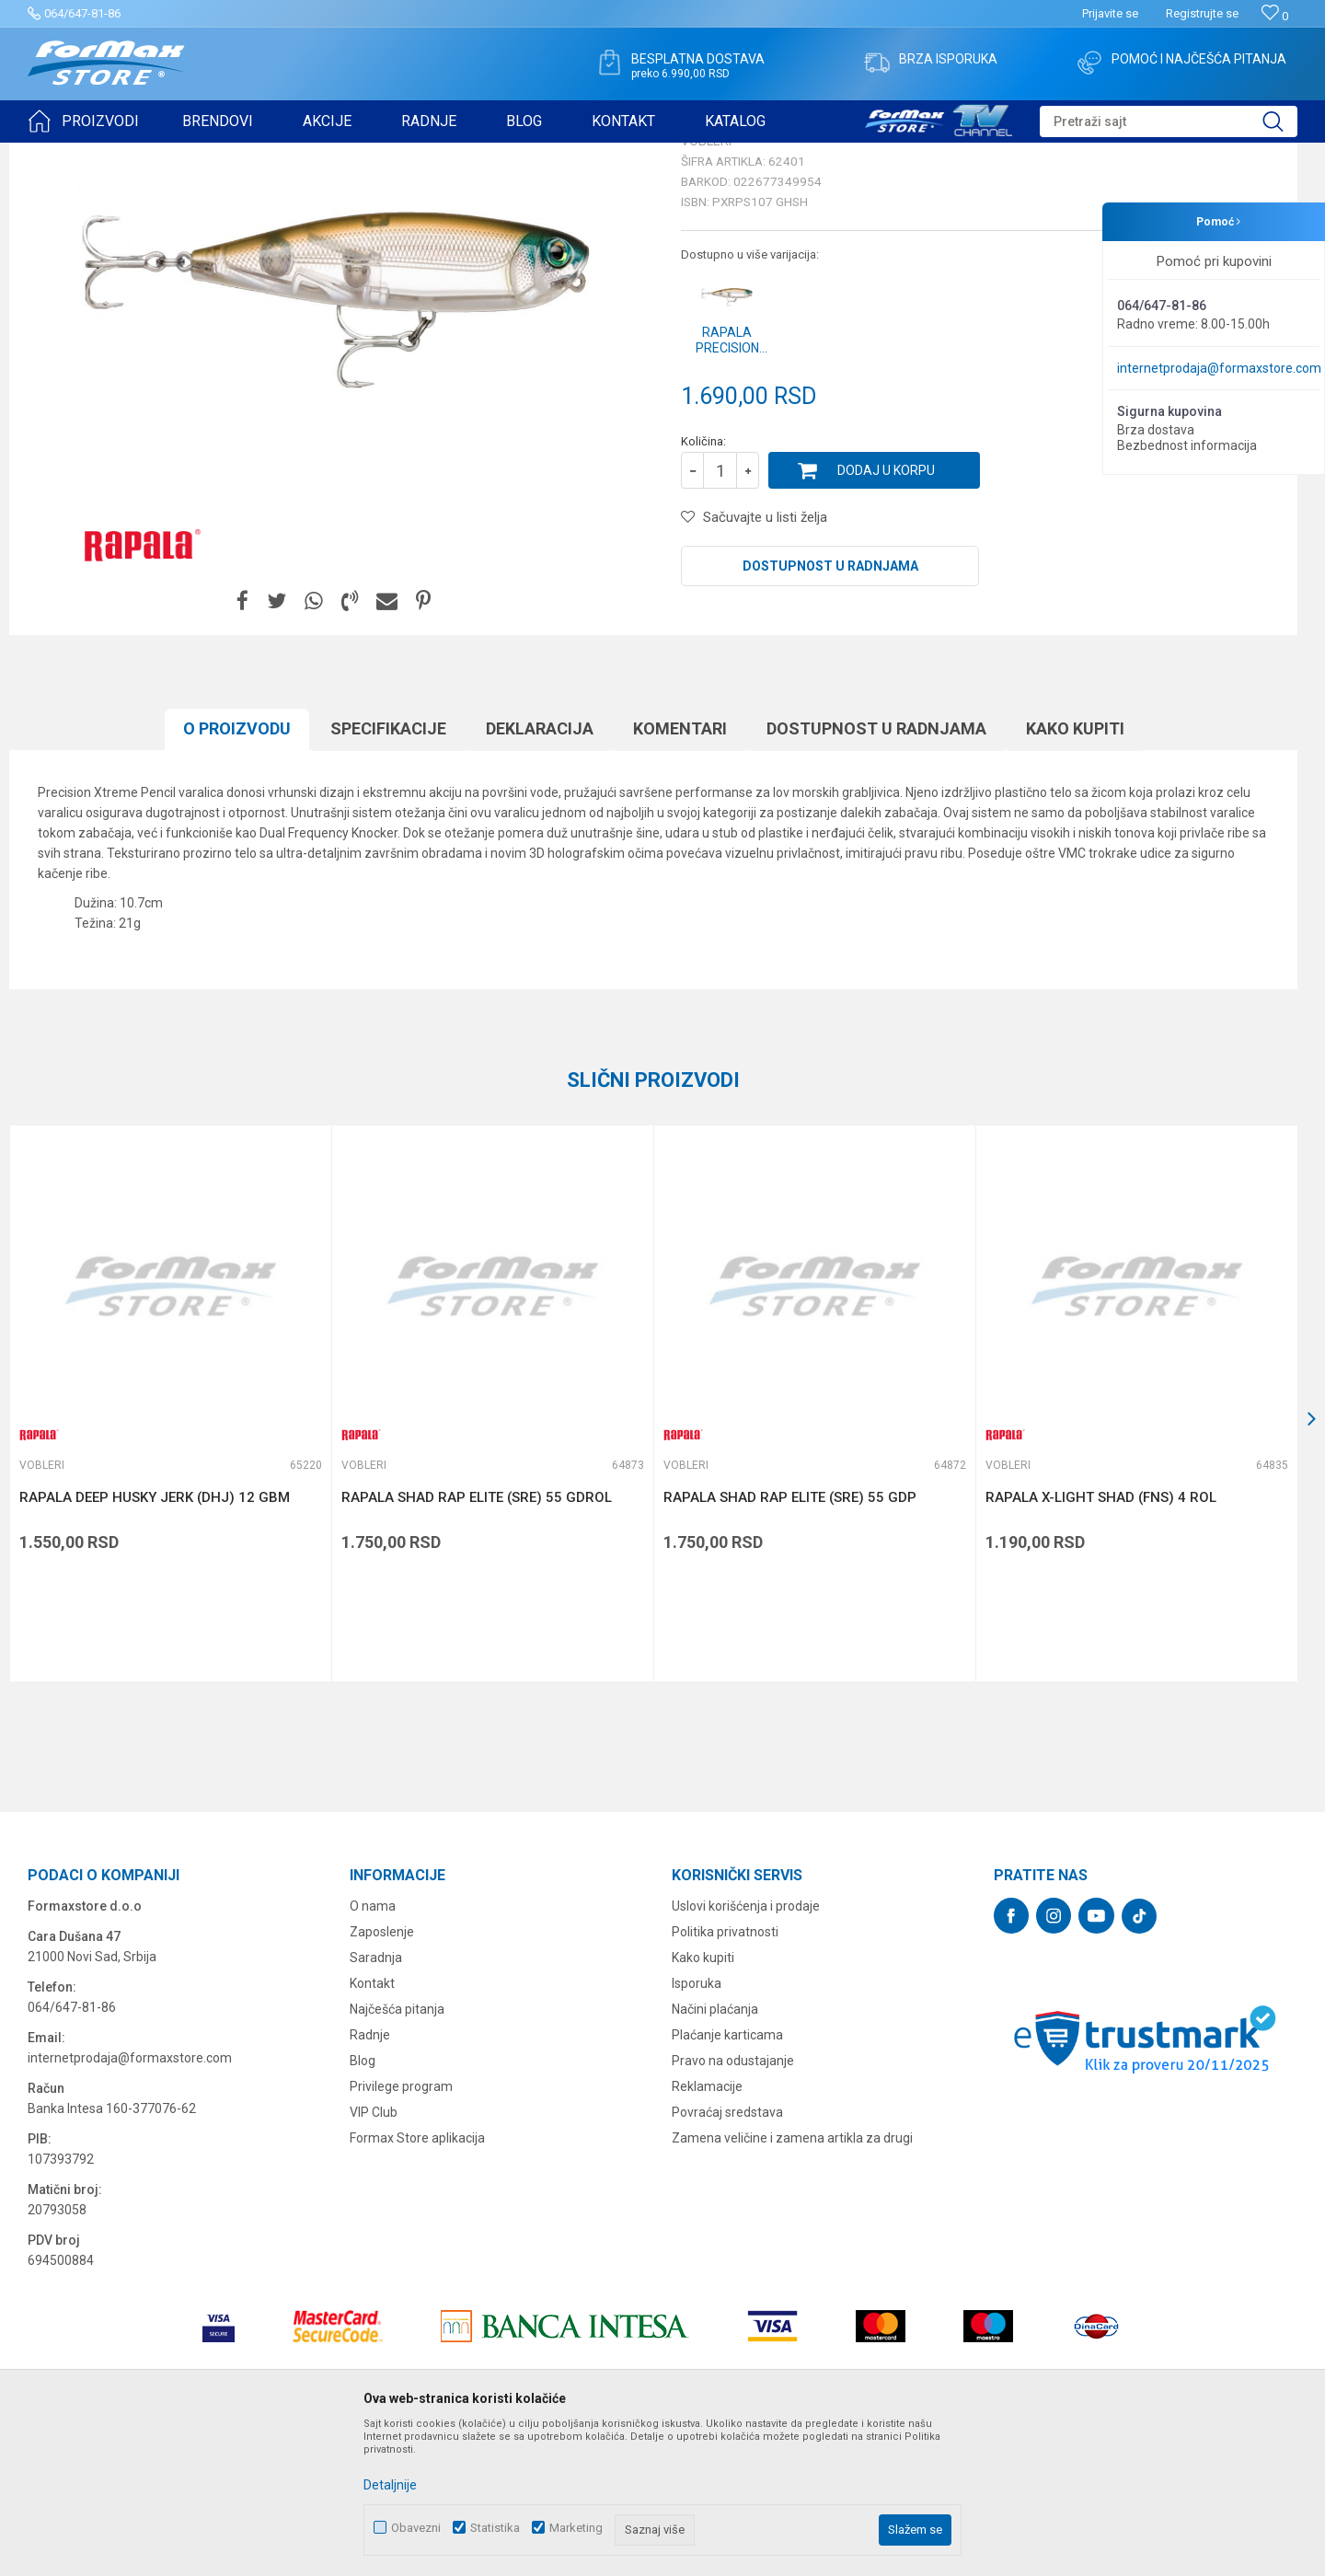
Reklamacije (707, 2229)
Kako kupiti (1075, 871)
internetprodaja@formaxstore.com (1219, 368)
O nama (373, 2048)
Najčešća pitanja (397, 2151)
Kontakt (372, 2126)
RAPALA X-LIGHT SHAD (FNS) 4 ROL (1100, 1640)
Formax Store (61, 154)
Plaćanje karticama (727, 2177)
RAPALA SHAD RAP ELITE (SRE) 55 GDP (789, 1640)
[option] (170, 1546)
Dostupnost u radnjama (830, 708)
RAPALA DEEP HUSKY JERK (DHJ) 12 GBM (154, 1640)
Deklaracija (539, 871)
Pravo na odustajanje (733, 2203)
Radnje (370, 2177)
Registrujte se (1202, 13)
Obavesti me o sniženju (1201, 528)
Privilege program (401, 2229)
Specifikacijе (388, 871)
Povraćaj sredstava (727, 2254)
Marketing (576, 2528)
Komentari (680, 871)
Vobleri (252, 154)
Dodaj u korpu (886, 613)
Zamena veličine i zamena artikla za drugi (792, 2280)
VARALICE (195, 154)
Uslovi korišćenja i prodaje (746, 2048)
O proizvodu (237, 871)
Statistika (495, 2528)
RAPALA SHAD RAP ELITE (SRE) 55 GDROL (476, 1640)
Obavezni (416, 2528)
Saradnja (376, 2100)
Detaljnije (390, 2485)
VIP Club (374, 2254)
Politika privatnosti (725, 2074)
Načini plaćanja (715, 2151)
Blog (362, 2203)
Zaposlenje (382, 2074)
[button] (1168, 121)
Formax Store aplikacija (417, 2280)
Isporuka (696, 2126)
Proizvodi (132, 154)
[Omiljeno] (1275, 16)
